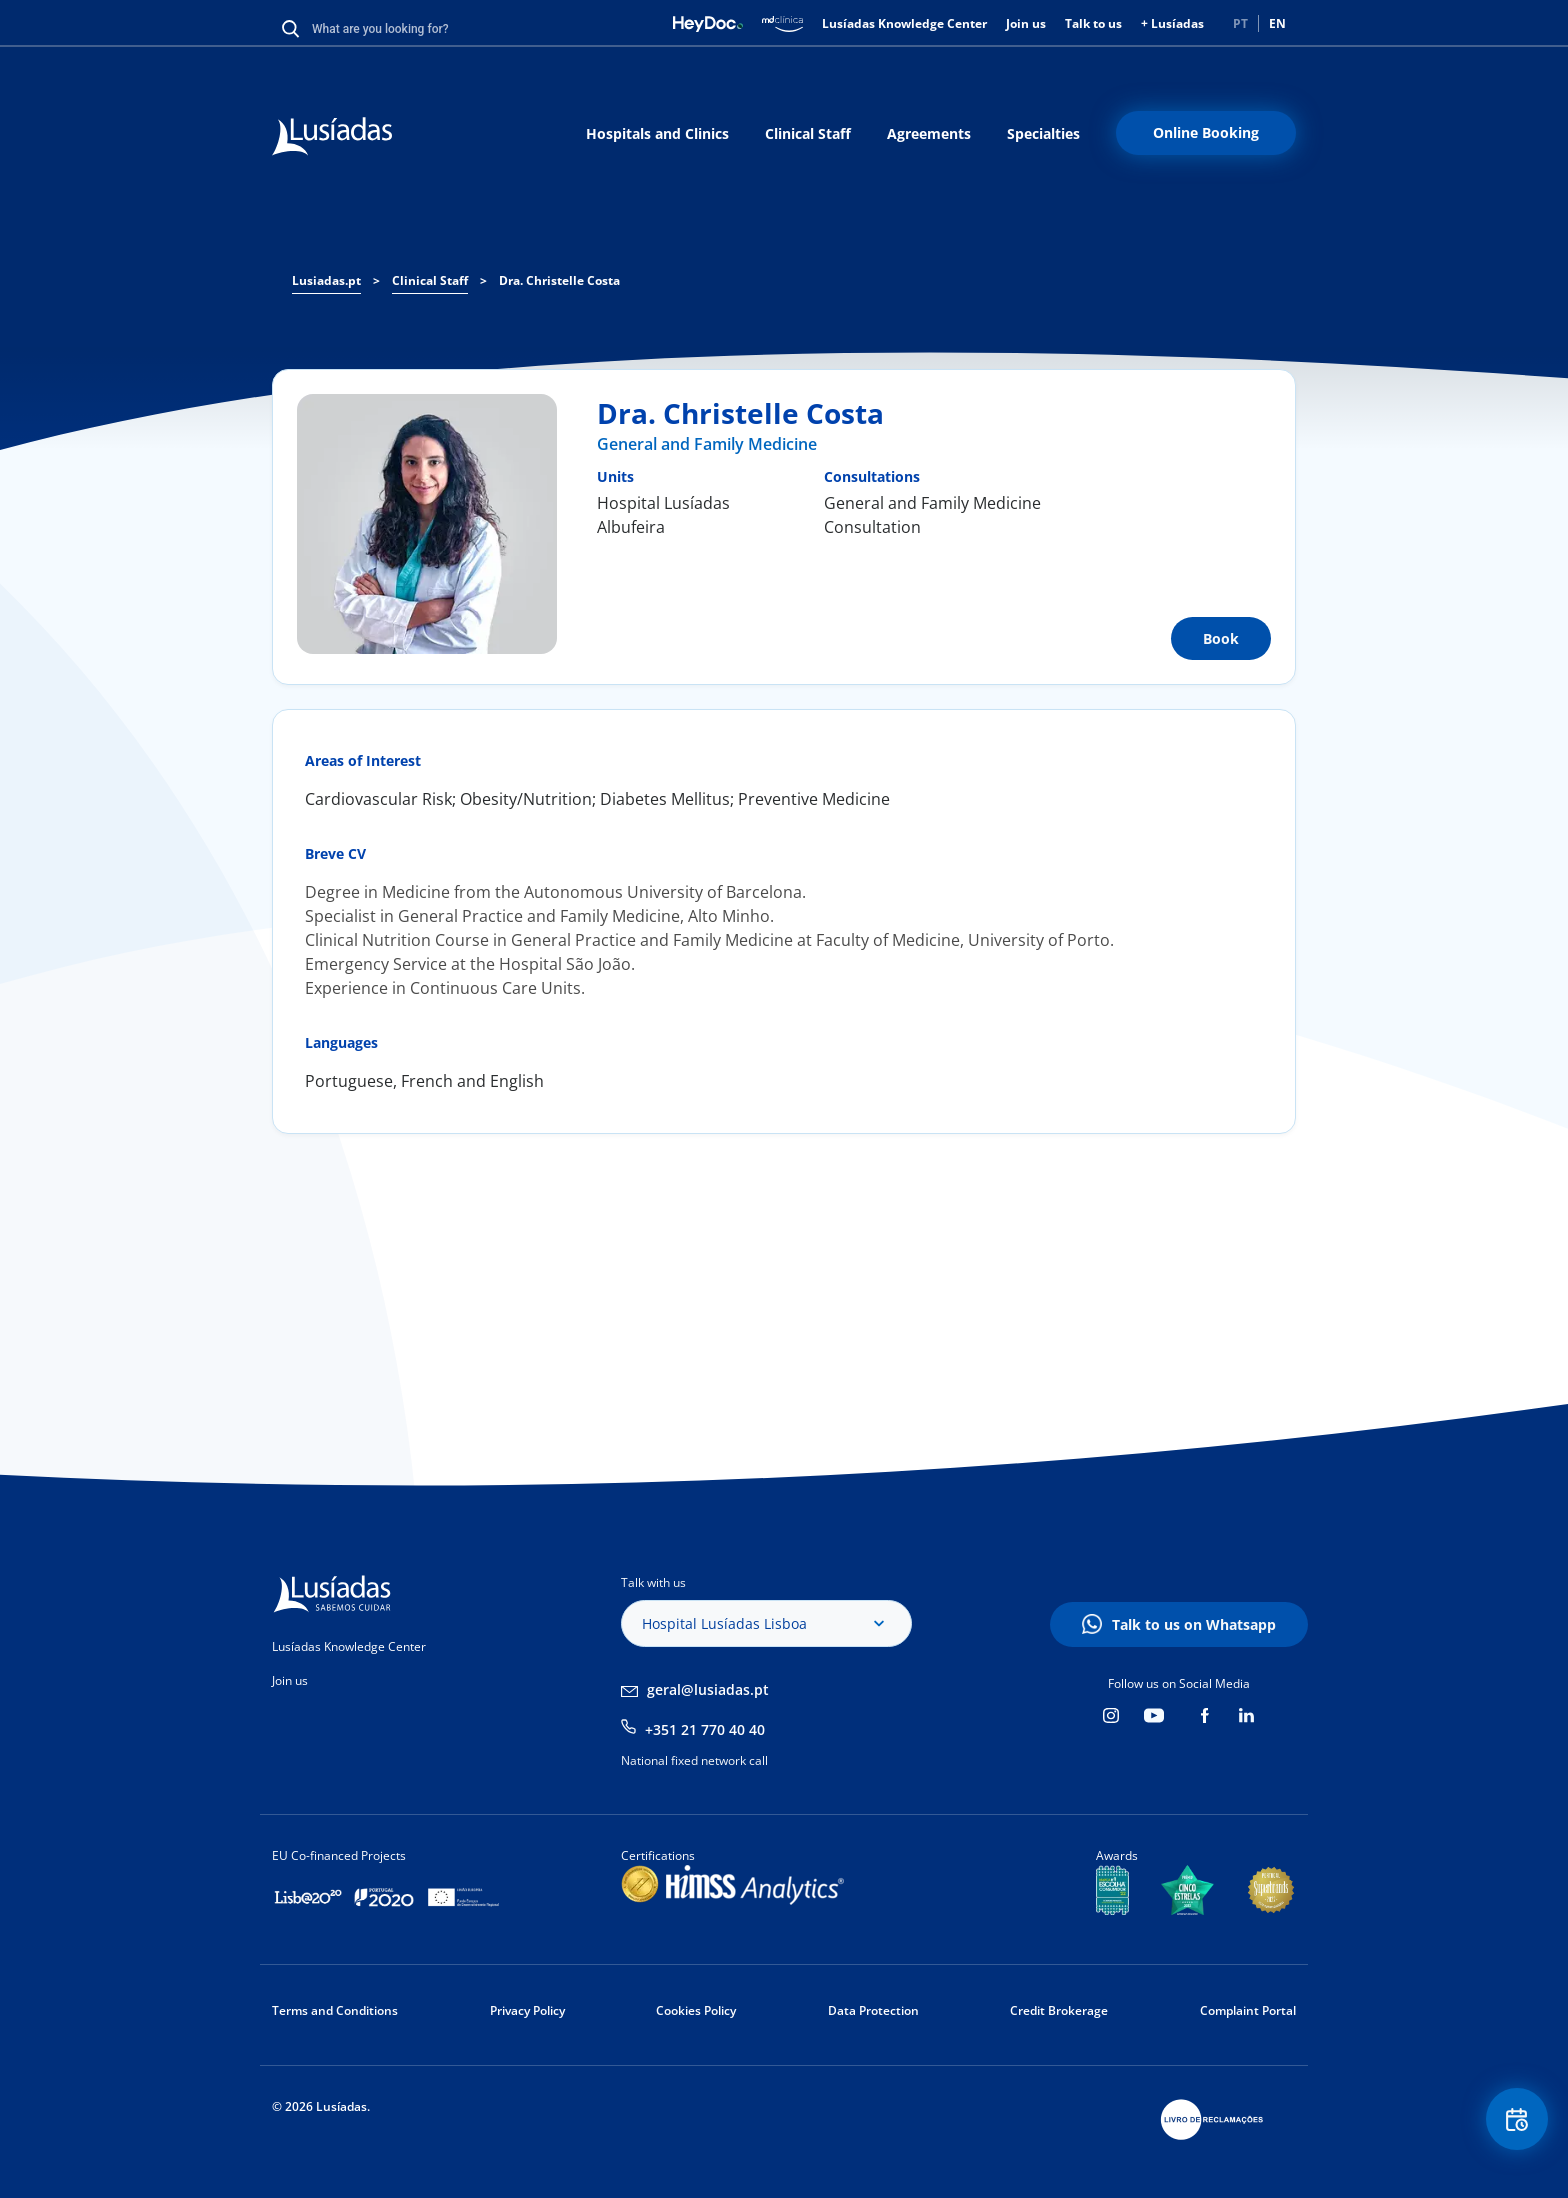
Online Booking (1206, 132)
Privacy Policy (527, 2010)
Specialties (1043, 133)
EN (1277, 23)
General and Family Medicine (707, 444)
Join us (1026, 23)
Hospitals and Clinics (657, 133)
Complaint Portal (1248, 2010)
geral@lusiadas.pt (708, 1689)
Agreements (929, 133)
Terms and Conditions (335, 2010)
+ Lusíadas (1172, 23)
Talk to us (1093, 23)
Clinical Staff (808, 133)
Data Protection (873, 2010)
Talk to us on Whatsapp (1194, 1624)
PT (1240, 23)
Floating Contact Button (1513, 2123)
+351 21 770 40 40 (705, 1729)
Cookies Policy (696, 2010)
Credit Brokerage (1059, 2010)
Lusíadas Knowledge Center (904, 23)
